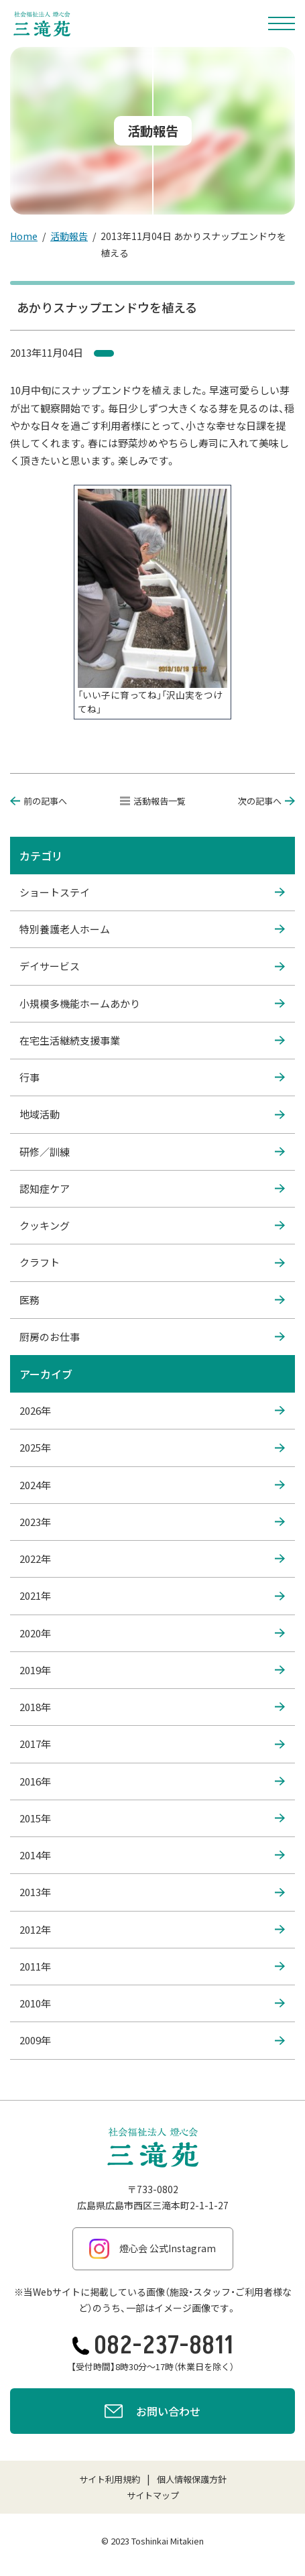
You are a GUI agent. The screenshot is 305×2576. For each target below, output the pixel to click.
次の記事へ (266, 801)
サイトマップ (153, 2495)
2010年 (152, 2003)
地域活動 (152, 1114)
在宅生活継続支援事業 (152, 1040)
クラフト (152, 1262)
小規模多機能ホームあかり (152, 1003)
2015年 (152, 1818)
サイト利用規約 (109, 2479)
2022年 (152, 1559)
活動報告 (69, 236)
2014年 (152, 1855)
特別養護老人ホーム (152, 929)
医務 (152, 1300)
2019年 (152, 1670)
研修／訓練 (152, 1152)
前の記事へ (38, 801)
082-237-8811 (152, 2346)
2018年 (152, 1707)
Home (24, 236)
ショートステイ (152, 892)
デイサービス (152, 966)
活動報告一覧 (153, 801)
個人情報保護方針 (192, 2479)
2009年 (152, 2040)
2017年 (152, 1744)
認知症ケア (152, 1188)
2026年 (152, 1410)
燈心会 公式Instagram (152, 2249)
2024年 (152, 1485)
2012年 (152, 1929)
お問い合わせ (152, 2413)
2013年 (152, 1892)
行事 (152, 1077)
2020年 (152, 1633)
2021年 (152, 1595)
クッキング (152, 1225)
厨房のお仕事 (152, 1337)
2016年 (152, 1781)
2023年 (152, 1522)
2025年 (152, 1447)
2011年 (152, 1966)
